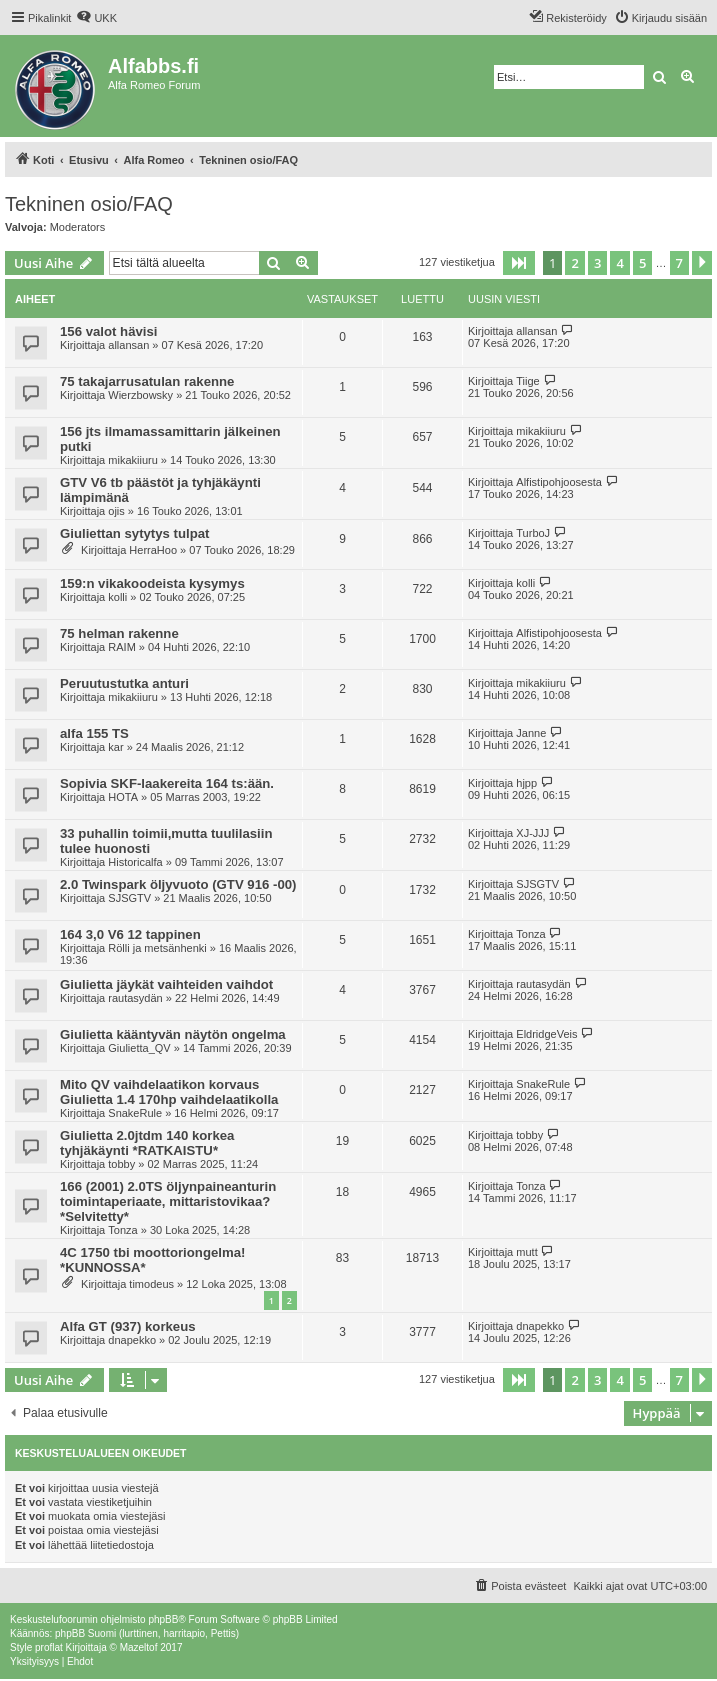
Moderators (78, 227)
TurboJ (533, 533)
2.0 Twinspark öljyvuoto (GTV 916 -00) (178, 884)
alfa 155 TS (94, 733)
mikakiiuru (133, 460)
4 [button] (619, 263)
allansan (128, 345)
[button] (519, 263)
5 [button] (642, 263)
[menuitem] (96, 18)
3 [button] (597, 263)
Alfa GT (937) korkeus (128, 1326)
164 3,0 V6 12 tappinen (130, 934)
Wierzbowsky (140, 395)
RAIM (122, 647)
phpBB (163, 1619)
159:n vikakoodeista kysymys (152, 583)
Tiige (527, 381)
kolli (117, 597)
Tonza (530, 934)
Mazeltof (139, 1647)
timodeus (151, 1284)
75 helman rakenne (119, 633)
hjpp (526, 783)
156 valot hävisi (109, 331)
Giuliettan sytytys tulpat (135, 533)
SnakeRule (135, 1113)
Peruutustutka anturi (124, 683)
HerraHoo (153, 550)
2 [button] (574, 263)
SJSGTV (129, 898)
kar (115, 747)
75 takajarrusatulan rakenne (147, 381)
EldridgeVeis (546, 1034)
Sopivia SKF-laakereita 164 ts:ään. (167, 783)
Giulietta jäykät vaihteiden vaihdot (166, 984)
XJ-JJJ (532, 833)
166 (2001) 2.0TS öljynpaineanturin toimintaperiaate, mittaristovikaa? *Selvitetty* (168, 1201)
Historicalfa (135, 862)
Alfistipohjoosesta (559, 482)
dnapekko (132, 1340)
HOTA (123, 797)
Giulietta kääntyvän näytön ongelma (173, 1034)
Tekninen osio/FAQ (89, 204)
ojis (116, 511)
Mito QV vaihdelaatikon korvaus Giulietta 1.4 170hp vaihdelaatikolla (169, 1092)
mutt (526, 1252)
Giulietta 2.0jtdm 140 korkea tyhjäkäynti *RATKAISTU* (147, 1143)
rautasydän (135, 998)
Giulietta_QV (139, 1048)
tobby (121, 1164)
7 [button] (679, 263)
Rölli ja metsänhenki (157, 948)
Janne (531, 733)
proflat (49, 1647)
